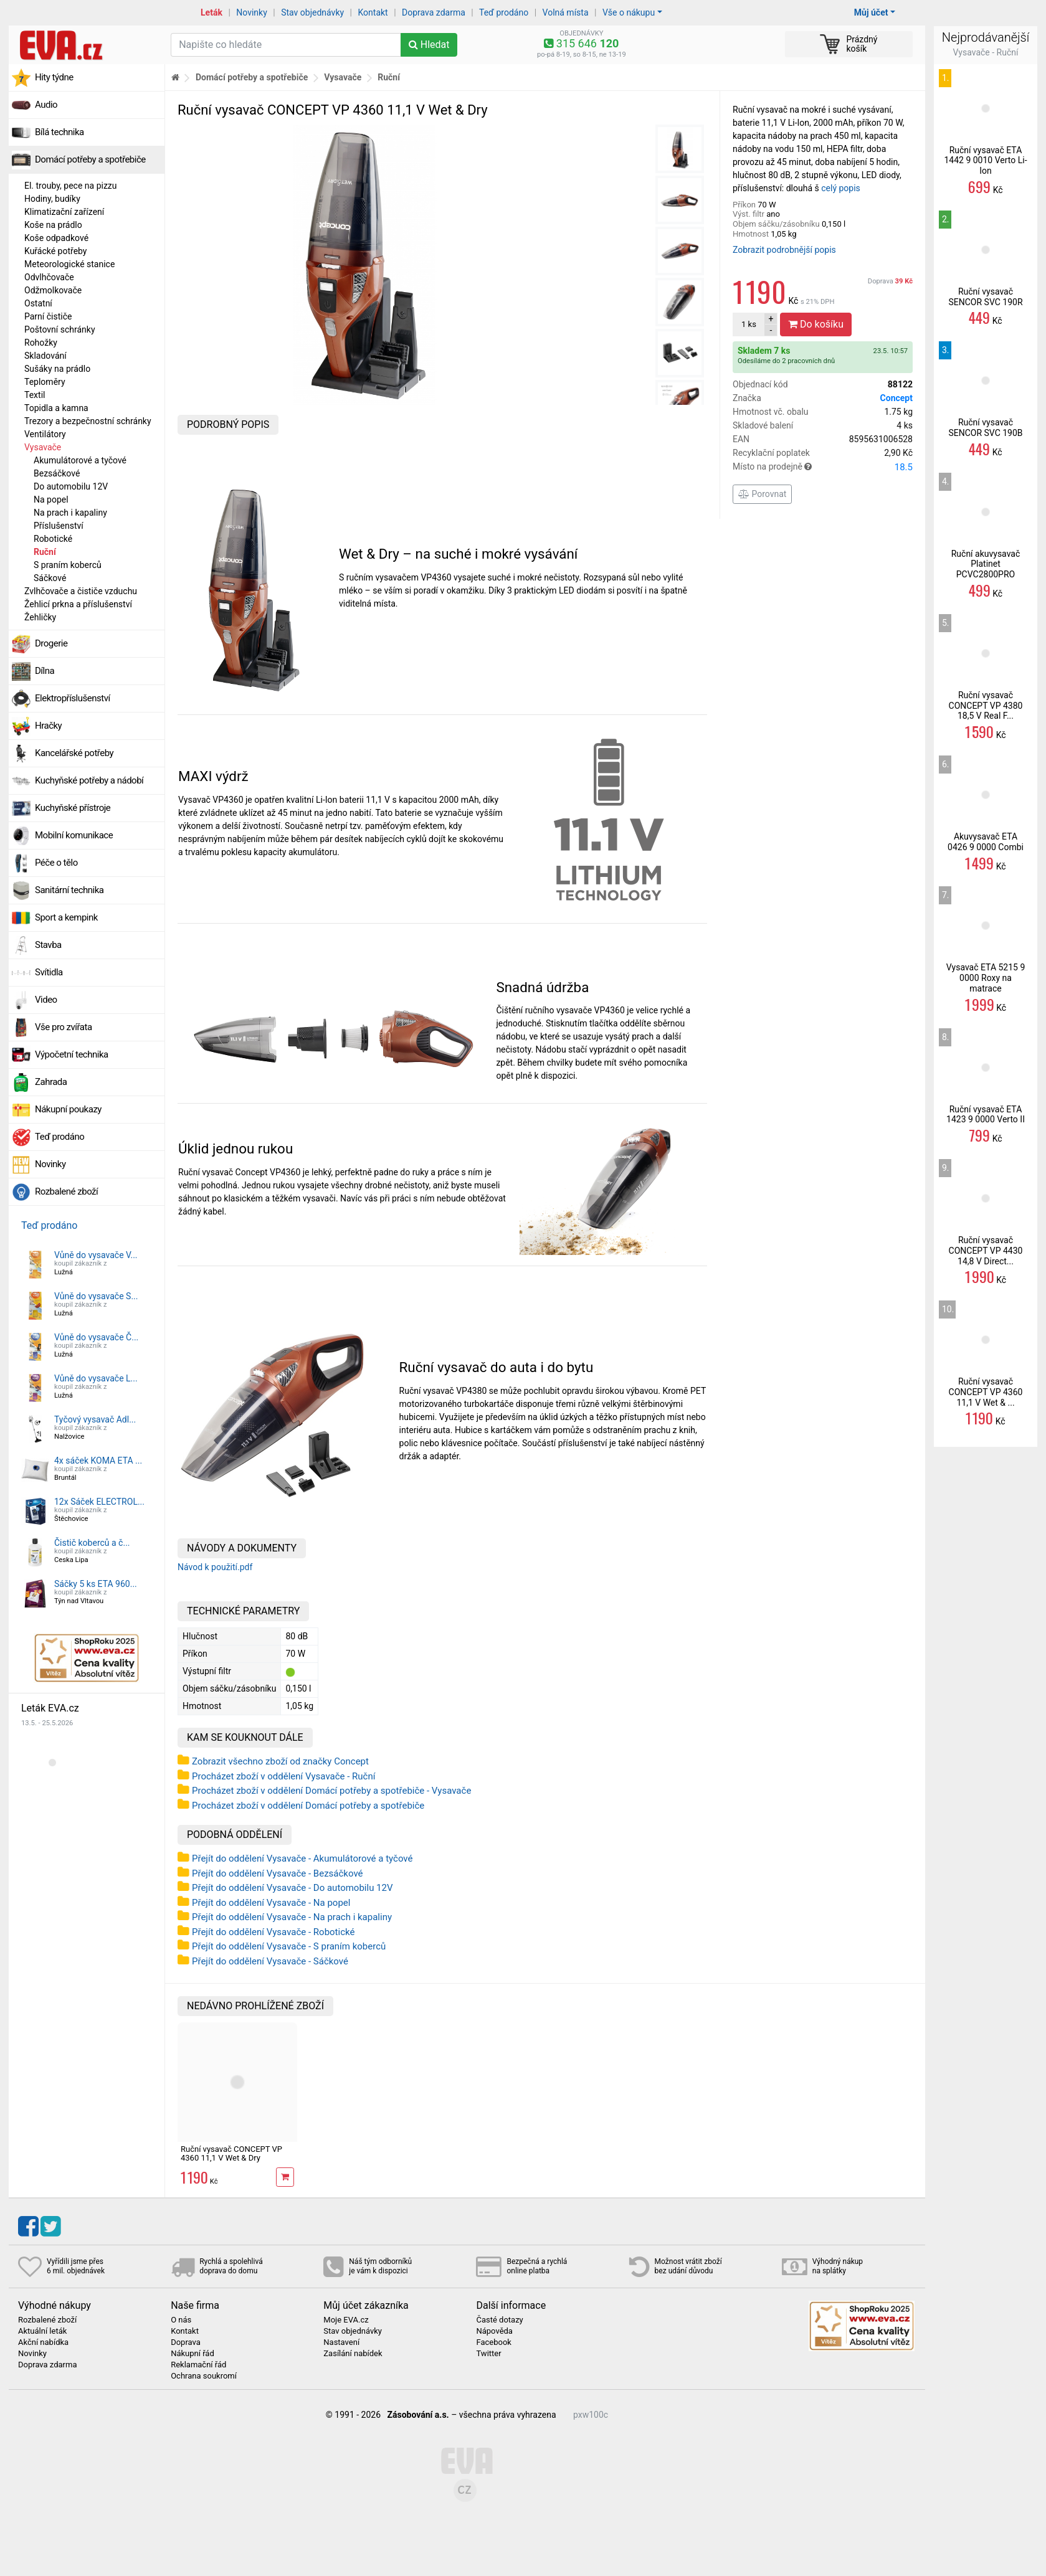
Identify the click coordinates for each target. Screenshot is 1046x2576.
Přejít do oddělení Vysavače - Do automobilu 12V (292, 1887)
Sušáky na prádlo (57, 369)
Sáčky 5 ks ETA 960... (95, 1584)
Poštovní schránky (59, 329)
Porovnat (762, 494)
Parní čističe (48, 316)
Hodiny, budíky (52, 199)
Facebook (493, 2342)
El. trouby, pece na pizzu (70, 186)
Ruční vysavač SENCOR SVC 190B (985, 427)
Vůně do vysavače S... (96, 1296)
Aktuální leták (42, 2331)
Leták (211, 12)
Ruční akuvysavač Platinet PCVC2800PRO (985, 564)
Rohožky (40, 343)
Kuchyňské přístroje (72, 807)
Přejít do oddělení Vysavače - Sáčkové (270, 1961)
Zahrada (51, 1081)
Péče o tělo (56, 862)
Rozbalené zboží (66, 1191)
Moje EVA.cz (345, 2320)
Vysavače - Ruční (986, 52)
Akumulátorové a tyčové (80, 460)
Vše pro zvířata (63, 1027)
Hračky (48, 725)
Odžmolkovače (53, 290)
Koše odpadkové (56, 238)
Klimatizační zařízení (64, 212)
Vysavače (42, 447)
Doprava (890, 281)
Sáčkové (50, 578)
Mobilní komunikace (74, 835)
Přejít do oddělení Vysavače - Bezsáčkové (277, 1873)
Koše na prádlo (53, 225)
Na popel (51, 499)
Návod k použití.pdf (215, 1567)
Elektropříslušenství (72, 698)
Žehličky (40, 617)
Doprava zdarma (433, 12)
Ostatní (38, 303)
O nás (181, 2320)
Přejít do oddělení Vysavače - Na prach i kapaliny (292, 1917)
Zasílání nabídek (352, 2353)
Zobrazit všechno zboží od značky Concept (280, 1761)
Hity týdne (54, 77)
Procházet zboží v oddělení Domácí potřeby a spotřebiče (308, 1805)
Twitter (488, 2353)
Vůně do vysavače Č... (96, 1337)
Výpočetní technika (71, 1054)
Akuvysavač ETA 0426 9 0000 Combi (986, 841)
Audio (46, 104)
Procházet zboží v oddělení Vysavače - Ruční (283, 1776)
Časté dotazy (499, 2320)
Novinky (251, 12)
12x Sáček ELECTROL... (99, 1502)
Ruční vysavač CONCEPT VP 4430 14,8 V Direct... (986, 1250)
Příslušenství (58, 526)
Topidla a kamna (56, 408)
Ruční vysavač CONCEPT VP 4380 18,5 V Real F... (986, 705)
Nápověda (494, 2331)
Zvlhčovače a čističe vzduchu (80, 591)
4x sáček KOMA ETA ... (98, 1461)
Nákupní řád (192, 2353)
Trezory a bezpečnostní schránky (87, 421)
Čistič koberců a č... (92, 1543)
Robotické (53, 539)
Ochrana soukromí (204, 2376)
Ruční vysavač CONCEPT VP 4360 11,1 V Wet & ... (986, 1392)
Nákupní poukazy (68, 1109)
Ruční (45, 552)
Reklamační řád (198, 2365)
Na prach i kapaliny (70, 513)
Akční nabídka (43, 2342)
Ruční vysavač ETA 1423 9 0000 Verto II (985, 1114)
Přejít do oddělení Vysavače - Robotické (273, 1932)
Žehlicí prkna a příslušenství (78, 604)
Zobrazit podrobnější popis (784, 250)
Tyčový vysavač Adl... (95, 1419)
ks (748, 324)
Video (46, 999)
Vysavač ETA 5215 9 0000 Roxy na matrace (985, 977)
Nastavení (341, 2342)
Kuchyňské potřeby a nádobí (89, 780)
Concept (896, 398)
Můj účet (871, 12)
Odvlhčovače (49, 277)
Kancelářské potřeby (74, 753)
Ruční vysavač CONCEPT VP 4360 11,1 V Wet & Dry (231, 2153)
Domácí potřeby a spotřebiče (90, 159)
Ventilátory (45, 434)
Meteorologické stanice (69, 264)
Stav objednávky (312, 12)
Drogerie (51, 643)
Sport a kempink (66, 917)
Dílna (44, 670)
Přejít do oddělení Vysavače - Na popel (271, 1902)
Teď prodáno (503, 12)
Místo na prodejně (823, 467)
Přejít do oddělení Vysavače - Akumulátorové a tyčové (302, 1858)
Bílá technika (59, 132)
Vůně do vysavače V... (96, 1255)
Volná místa (566, 12)
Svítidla (49, 972)
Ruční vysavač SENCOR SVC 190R (985, 296)
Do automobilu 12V (71, 486)
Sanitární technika (69, 890)
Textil (34, 395)
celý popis (840, 188)
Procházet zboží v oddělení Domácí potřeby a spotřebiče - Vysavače (331, 1790)
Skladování (45, 356)
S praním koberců (68, 565)
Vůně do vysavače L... (96, 1378)
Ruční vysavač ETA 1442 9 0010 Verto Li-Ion (985, 160)
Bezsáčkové (57, 473)
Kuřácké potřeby (55, 251)
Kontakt (373, 12)
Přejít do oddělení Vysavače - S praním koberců (289, 1946)
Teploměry (44, 382)
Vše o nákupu (628, 12)
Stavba (48, 944)
